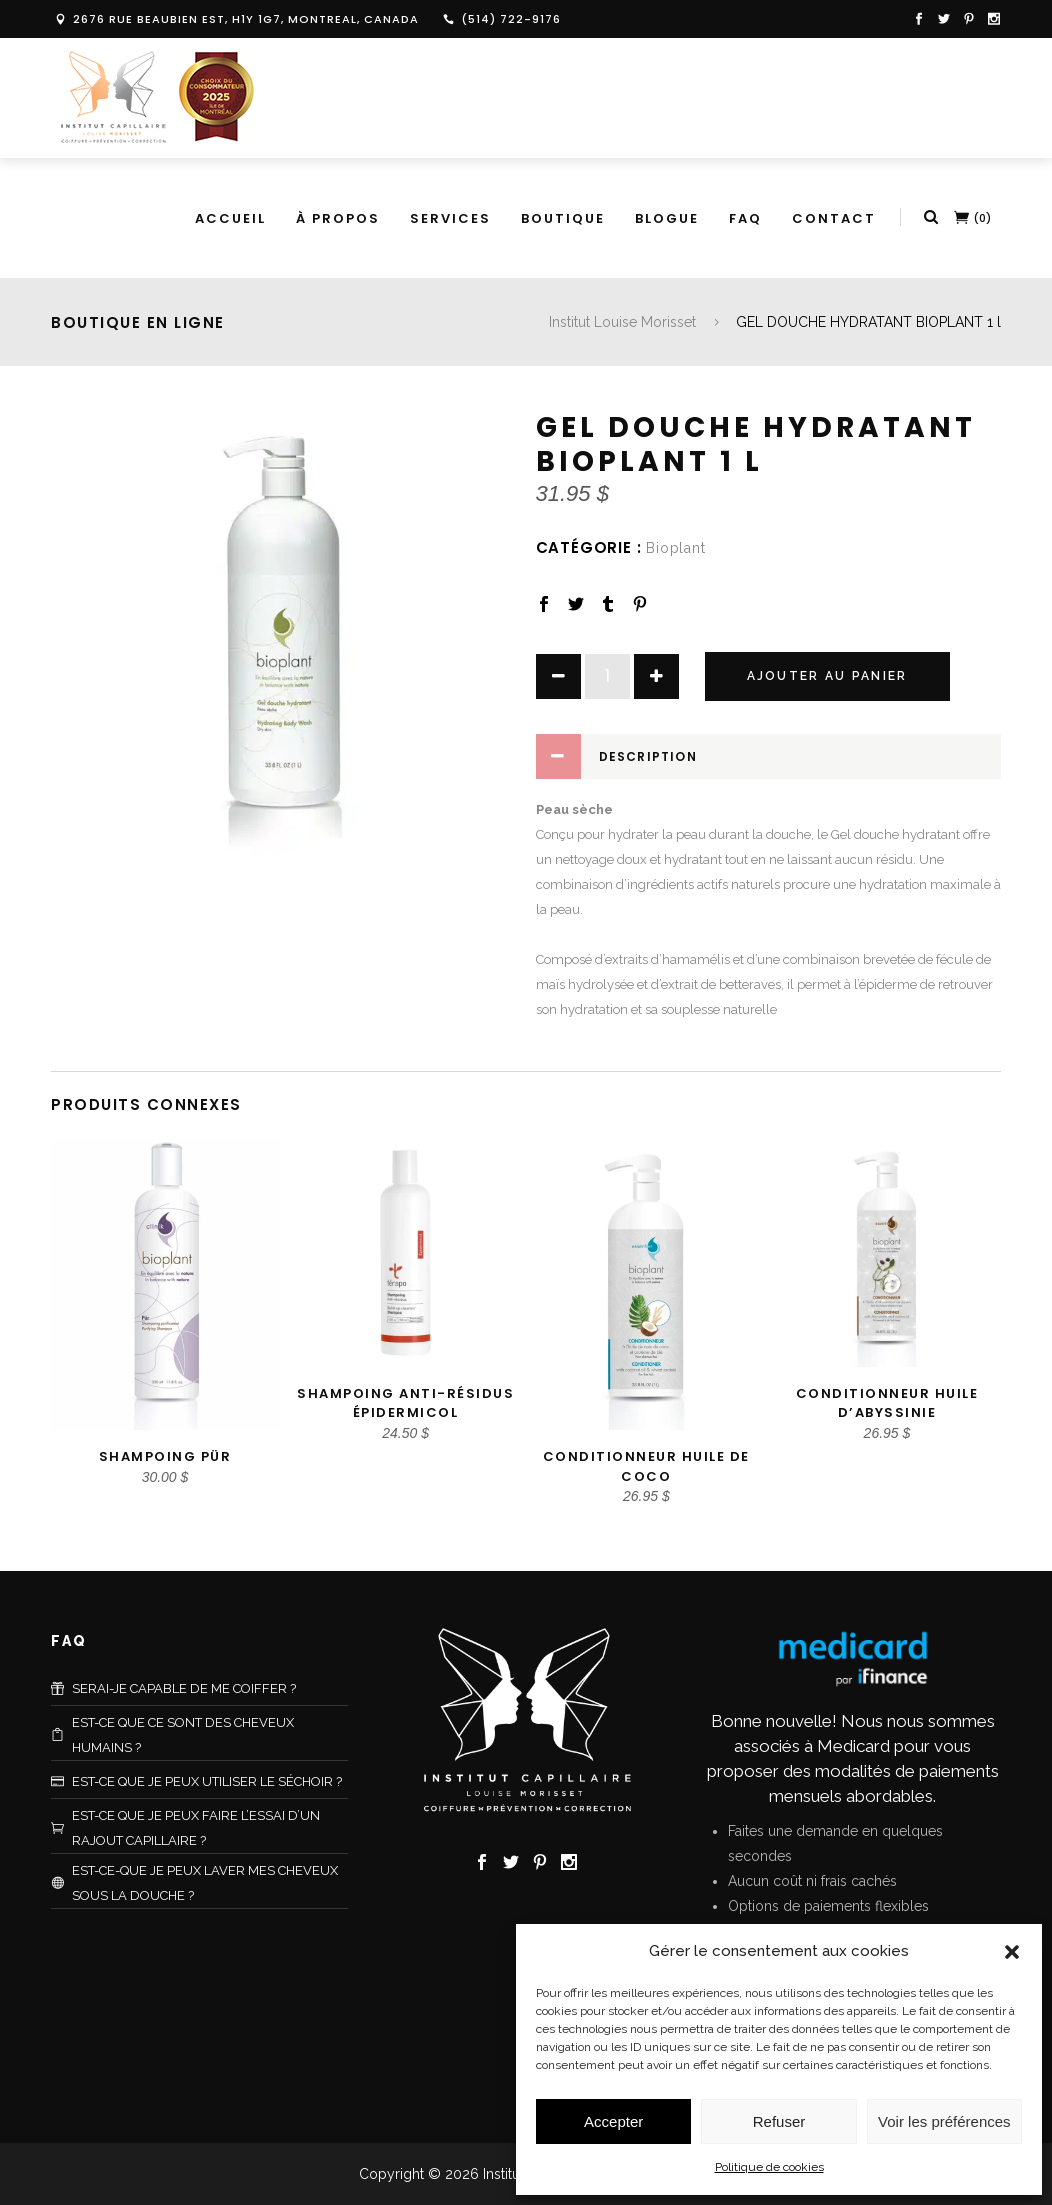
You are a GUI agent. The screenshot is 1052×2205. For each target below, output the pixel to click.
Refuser (779, 2121)
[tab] (769, 756)
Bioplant (675, 548)
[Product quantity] (607, 676)
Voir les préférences (944, 2121)
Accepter (613, 2121)
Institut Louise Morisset (622, 322)
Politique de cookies (769, 2167)
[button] (1012, 1952)
